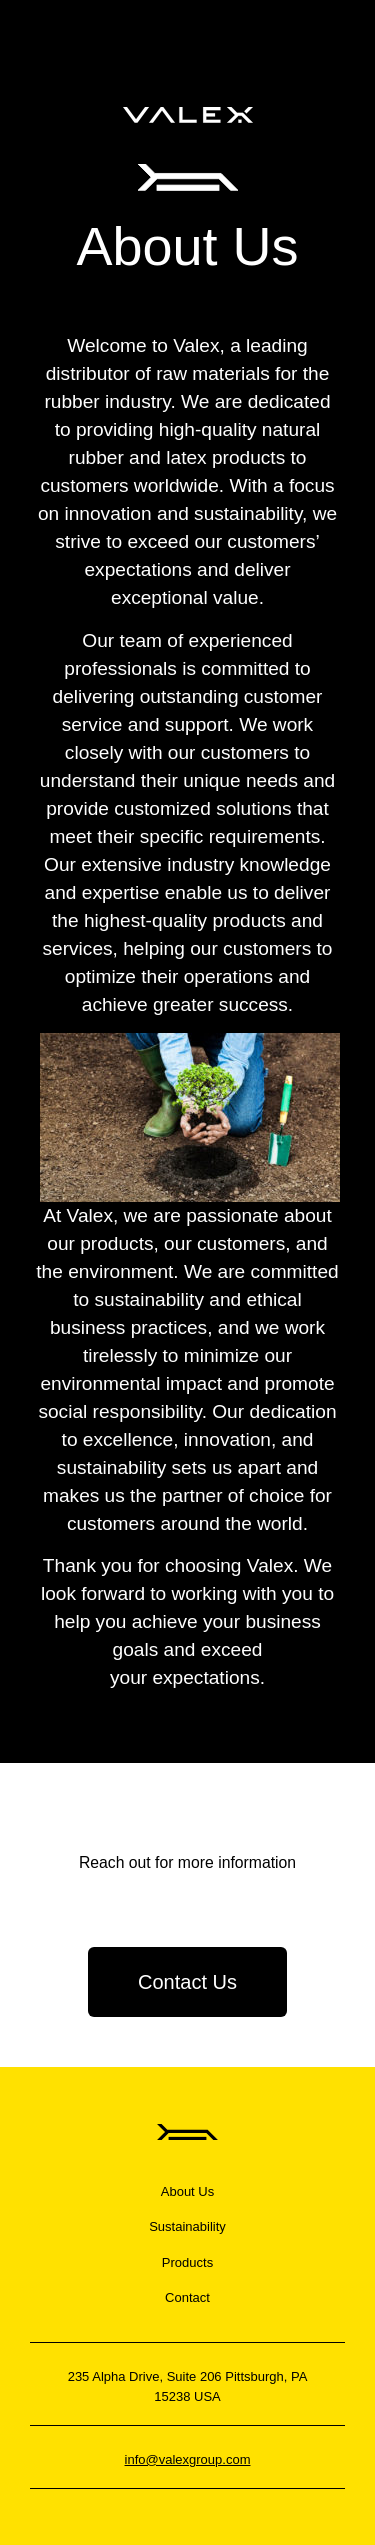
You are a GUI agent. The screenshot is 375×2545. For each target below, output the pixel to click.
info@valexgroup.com (188, 2459)
